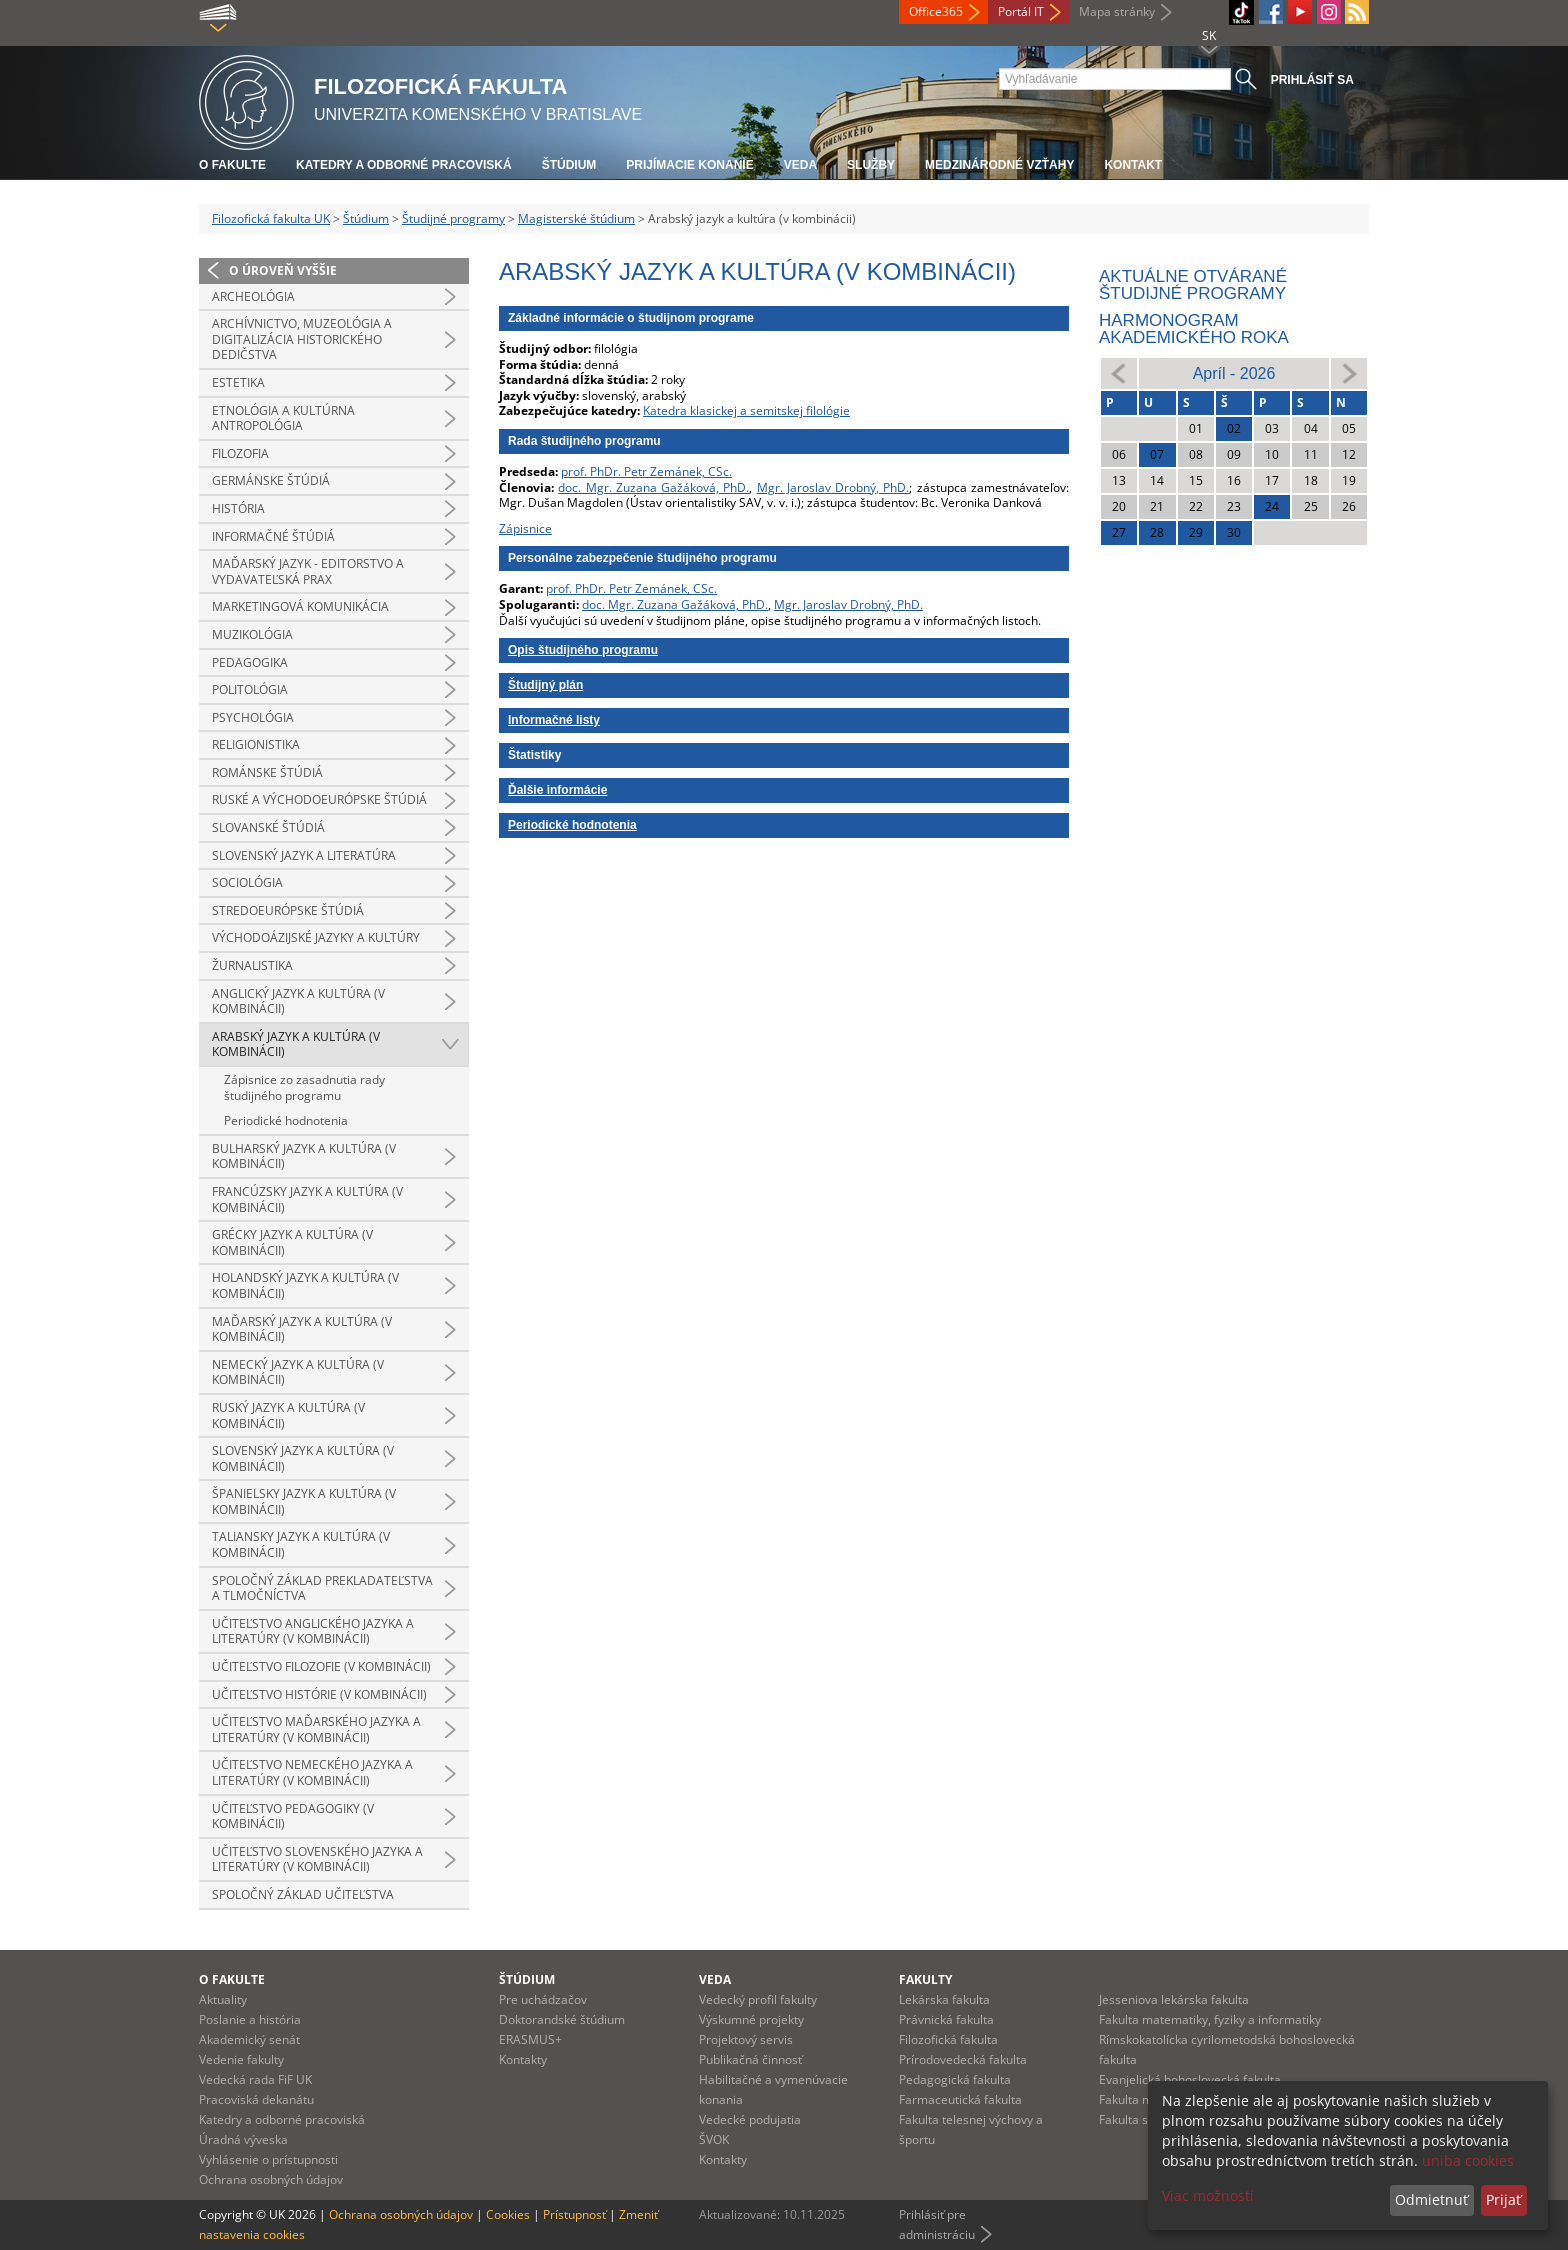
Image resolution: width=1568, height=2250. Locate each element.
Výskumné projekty (751, 2019)
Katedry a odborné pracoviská (404, 165)
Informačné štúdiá (273, 536)
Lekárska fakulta (944, 1999)
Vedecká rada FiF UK (255, 2079)
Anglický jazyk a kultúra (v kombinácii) (298, 1001)
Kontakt (1133, 165)
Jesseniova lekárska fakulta (1174, 1999)
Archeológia (253, 296)
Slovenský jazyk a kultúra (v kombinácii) (303, 1458)
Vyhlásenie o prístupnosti (268, 2159)
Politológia (250, 689)
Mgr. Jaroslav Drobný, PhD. (833, 487)
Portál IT (1021, 11)
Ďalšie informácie (557, 790)
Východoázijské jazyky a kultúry (316, 937)
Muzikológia (252, 634)
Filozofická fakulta (948, 2039)
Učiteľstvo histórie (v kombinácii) (319, 1694)
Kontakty (523, 2059)
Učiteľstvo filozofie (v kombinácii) (321, 1666)
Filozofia (240, 453)
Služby (871, 165)
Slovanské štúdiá (268, 827)
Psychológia (253, 717)
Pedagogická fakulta (955, 2079)
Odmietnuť (1431, 2199)
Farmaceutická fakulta (960, 2099)
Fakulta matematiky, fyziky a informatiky (1210, 2019)
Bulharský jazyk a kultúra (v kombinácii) (304, 1156)
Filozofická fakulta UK (271, 218)
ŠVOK (714, 2139)
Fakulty (925, 1979)
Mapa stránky (1117, 11)
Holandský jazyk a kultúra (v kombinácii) (305, 1285)
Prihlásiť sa (1312, 80)
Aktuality (223, 1999)
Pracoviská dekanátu (256, 2099)
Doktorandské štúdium (562, 2019)
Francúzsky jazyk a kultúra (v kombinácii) (307, 1199)
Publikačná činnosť (750, 2059)
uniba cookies (1468, 2160)
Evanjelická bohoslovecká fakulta (1190, 2079)
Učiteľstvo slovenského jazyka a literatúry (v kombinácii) (317, 1859)
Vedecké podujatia (750, 2119)
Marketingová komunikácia (300, 606)
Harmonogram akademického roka (1194, 329)
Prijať (1503, 2199)
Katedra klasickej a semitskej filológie (746, 410)
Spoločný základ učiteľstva (303, 1894)
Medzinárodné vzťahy (999, 165)
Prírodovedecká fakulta (963, 2059)
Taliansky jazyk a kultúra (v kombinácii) (301, 1544)
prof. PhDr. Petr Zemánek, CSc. (646, 471)
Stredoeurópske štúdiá (288, 910)
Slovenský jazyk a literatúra (304, 855)
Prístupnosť (574, 2214)
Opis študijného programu (583, 650)
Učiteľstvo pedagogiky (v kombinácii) (293, 1816)
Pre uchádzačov (543, 1999)
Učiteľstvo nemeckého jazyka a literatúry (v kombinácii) (312, 1772)
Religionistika (256, 744)
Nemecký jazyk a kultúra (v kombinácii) (298, 1372)
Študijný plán (545, 685)
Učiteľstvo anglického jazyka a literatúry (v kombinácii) (313, 1631)
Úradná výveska (243, 2139)
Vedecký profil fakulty (758, 1999)
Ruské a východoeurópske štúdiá (319, 799)
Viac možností (1208, 2195)
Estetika (238, 382)
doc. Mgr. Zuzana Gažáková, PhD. (653, 487)
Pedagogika (250, 662)
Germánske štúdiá (271, 480)
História (238, 508)
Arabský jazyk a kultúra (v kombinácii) (296, 1044)
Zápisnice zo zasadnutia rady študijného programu (304, 1087)
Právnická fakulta (946, 2019)
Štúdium (569, 165)
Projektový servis (746, 2039)
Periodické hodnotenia (286, 1120)
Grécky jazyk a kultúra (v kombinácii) (292, 1242)
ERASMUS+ (530, 2039)
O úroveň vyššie (283, 270)
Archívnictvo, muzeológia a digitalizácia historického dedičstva (302, 339)
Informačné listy (554, 720)
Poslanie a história (250, 2019)
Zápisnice (525, 528)
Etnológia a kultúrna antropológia (283, 418)
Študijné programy (453, 218)
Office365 (936, 11)
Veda (800, 165)
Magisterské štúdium (576, 218)
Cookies (508, 2214)
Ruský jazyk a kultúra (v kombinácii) (288, 1415)
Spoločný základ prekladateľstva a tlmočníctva (322, 1588)
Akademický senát (249, 2039)
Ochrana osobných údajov (271, 2179)
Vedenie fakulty (241, 2059)
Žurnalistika (252, 965)
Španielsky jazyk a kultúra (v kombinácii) (304, 1501)
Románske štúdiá (267, 772)
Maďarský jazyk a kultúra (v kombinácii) (302, 1329)
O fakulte (232, 165)
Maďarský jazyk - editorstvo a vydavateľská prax (308, 571)
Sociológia (247, 882)
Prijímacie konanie (689, 165)
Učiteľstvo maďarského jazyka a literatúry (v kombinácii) (316, 1729)
